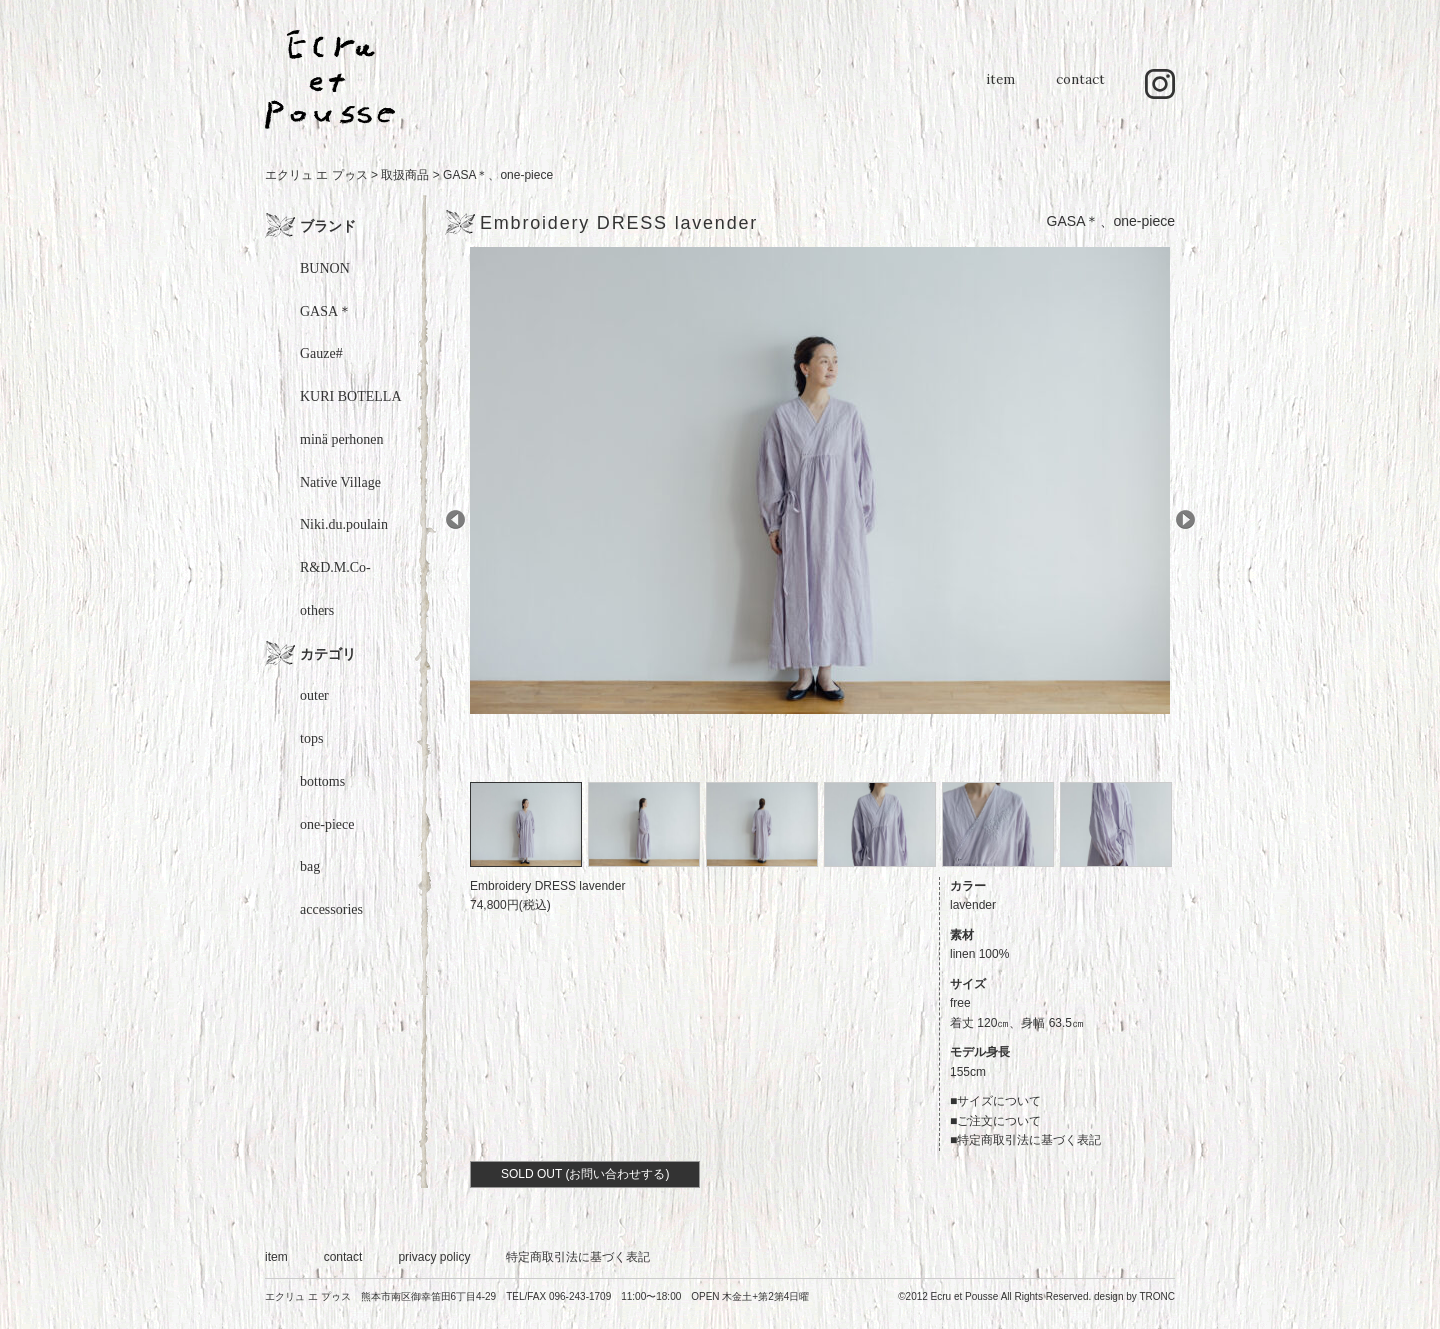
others (317, 610)
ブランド (328, 226)
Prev (455, 519)
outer (314, 695)
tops (311, 738)
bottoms (322, 781)
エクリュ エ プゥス (316, 175)
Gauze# (321, 353)
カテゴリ (328, 654)
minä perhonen (342, 439)
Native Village (340, 482)
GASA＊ (465, 175)
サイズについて (999, 1101)
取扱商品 (405, 175)
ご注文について (999, 1121)
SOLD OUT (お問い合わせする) (585, 1174)
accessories (331, 909)
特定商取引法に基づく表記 (1029, 1140)
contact (1080, 89)
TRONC (1157, 1296)
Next (1185, 519)
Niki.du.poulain (344, 524)
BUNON (325, 268)
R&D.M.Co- (335, 567)
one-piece (526, 175)
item (1000, 89)
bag (310, 866)
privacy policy (434, 1257)
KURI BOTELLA (351, 396)
